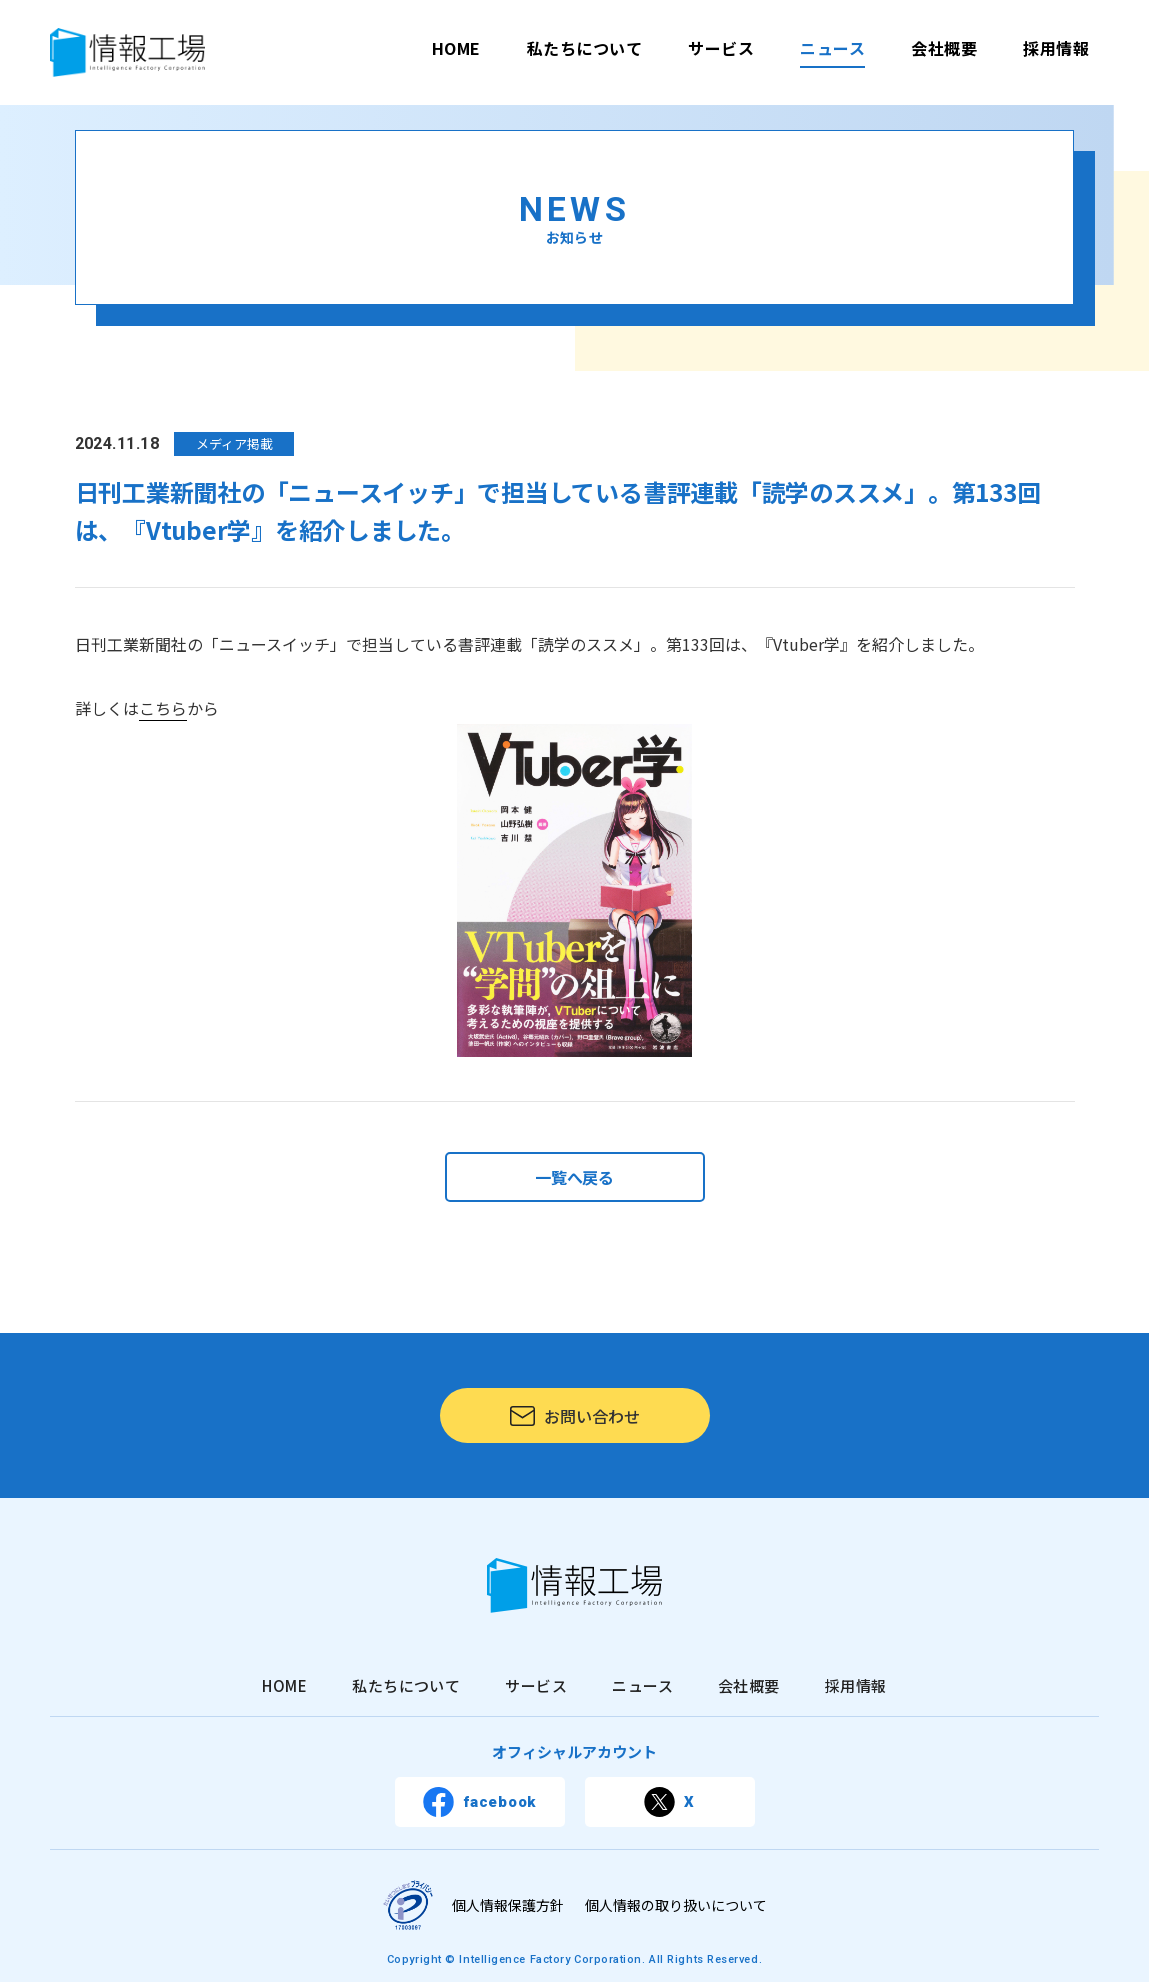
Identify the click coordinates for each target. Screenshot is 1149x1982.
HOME (456, 48)
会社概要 (944, 48)
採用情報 (1056, 48)
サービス (721, 48)
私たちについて (584, 48)
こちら (163, 708)
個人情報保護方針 (508, 1905)
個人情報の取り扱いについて (676, 1905)
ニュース (832, 48)
